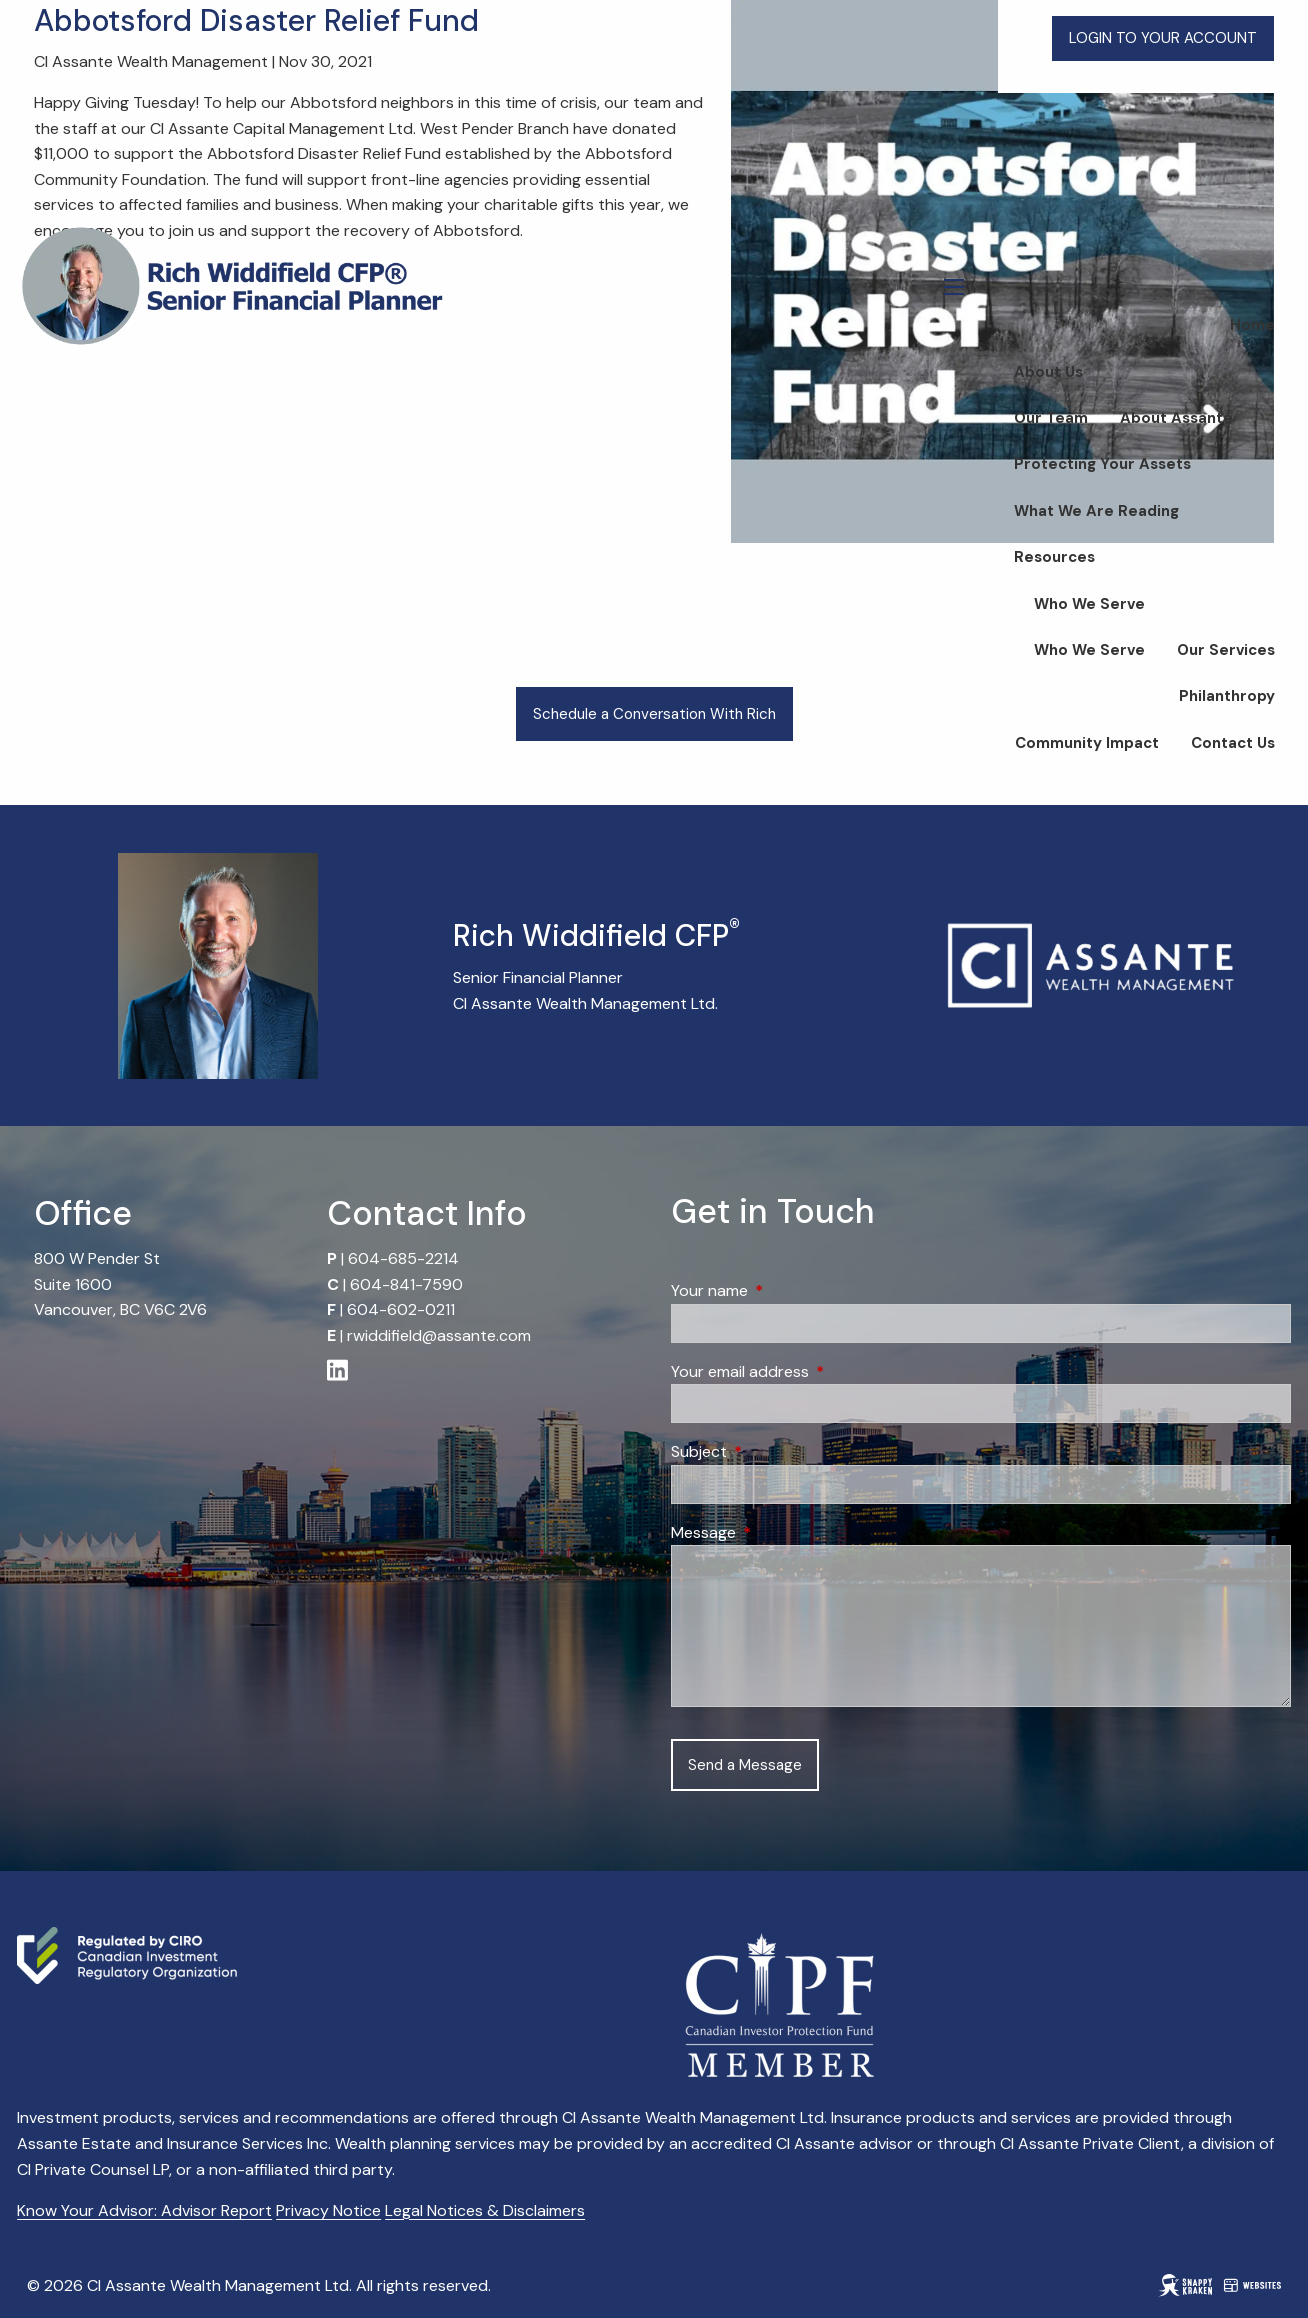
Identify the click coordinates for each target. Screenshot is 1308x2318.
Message (780, 1532)
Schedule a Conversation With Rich (654, 714)
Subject (775, 1451)
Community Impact (1087, 743)
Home (1252, 325)
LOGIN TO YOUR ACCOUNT (1163, 38)
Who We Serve (1089, 604)
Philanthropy (1227, 696)
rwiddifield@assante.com (439, 1335)
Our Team (1051, 418)
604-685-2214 (403, 1258)
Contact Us (1233, 743)
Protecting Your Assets (1102, 464)
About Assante (1176, 418)
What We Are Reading (1096, 511)
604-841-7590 (406, 1284)
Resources (1054, 557)
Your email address (816, 1371)
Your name (786, 1290)
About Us (1048, 372)
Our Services (1226, 650)
